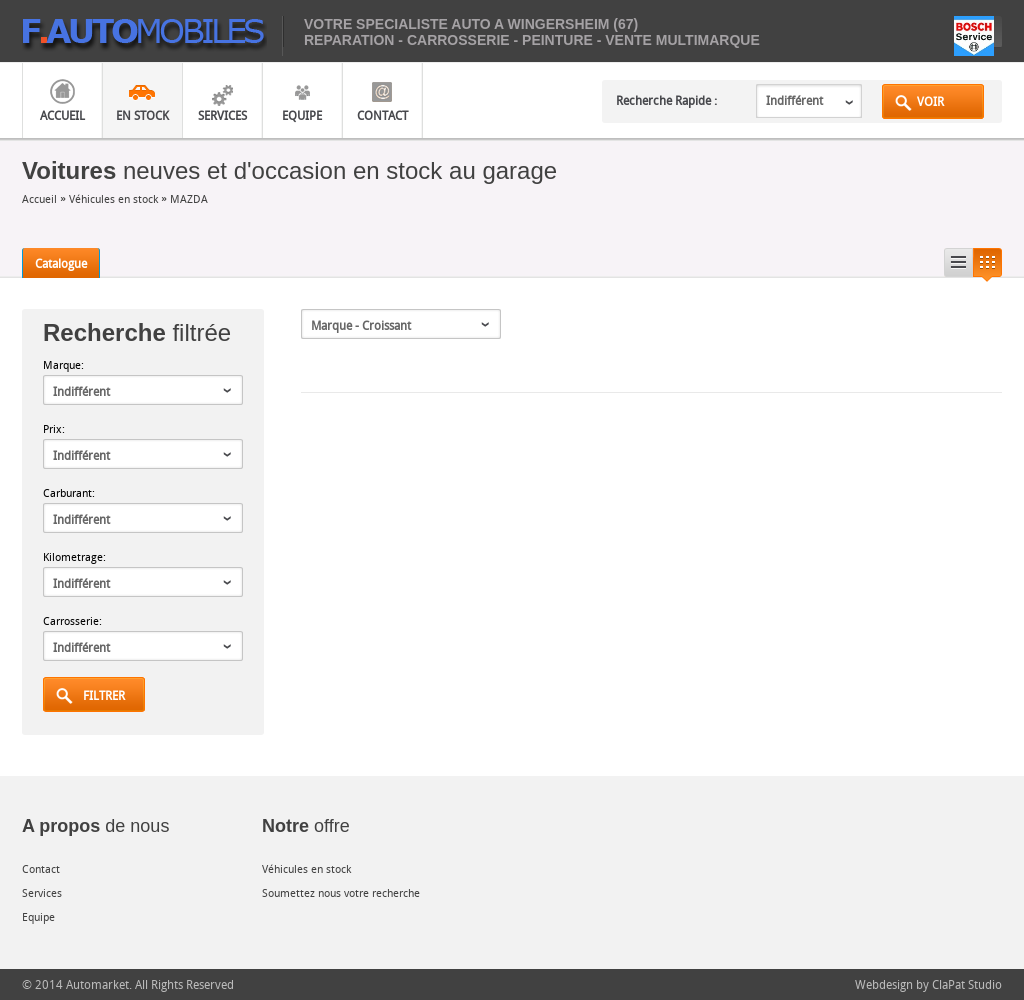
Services (222, 115)
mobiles (152, 36)
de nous (95, 826)
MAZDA (189, 198)
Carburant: (69, 492)
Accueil (62, 115)
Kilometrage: (74, 556)
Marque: (63, 364)
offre (306, 826)
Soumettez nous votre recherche (341, 892)
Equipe (302, 115)
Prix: (54, 428)
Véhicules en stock (113, 198)
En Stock (142, 115)
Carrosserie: (72, 620)
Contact (382, 115)
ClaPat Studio (967, 984)
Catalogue (61, 263)
